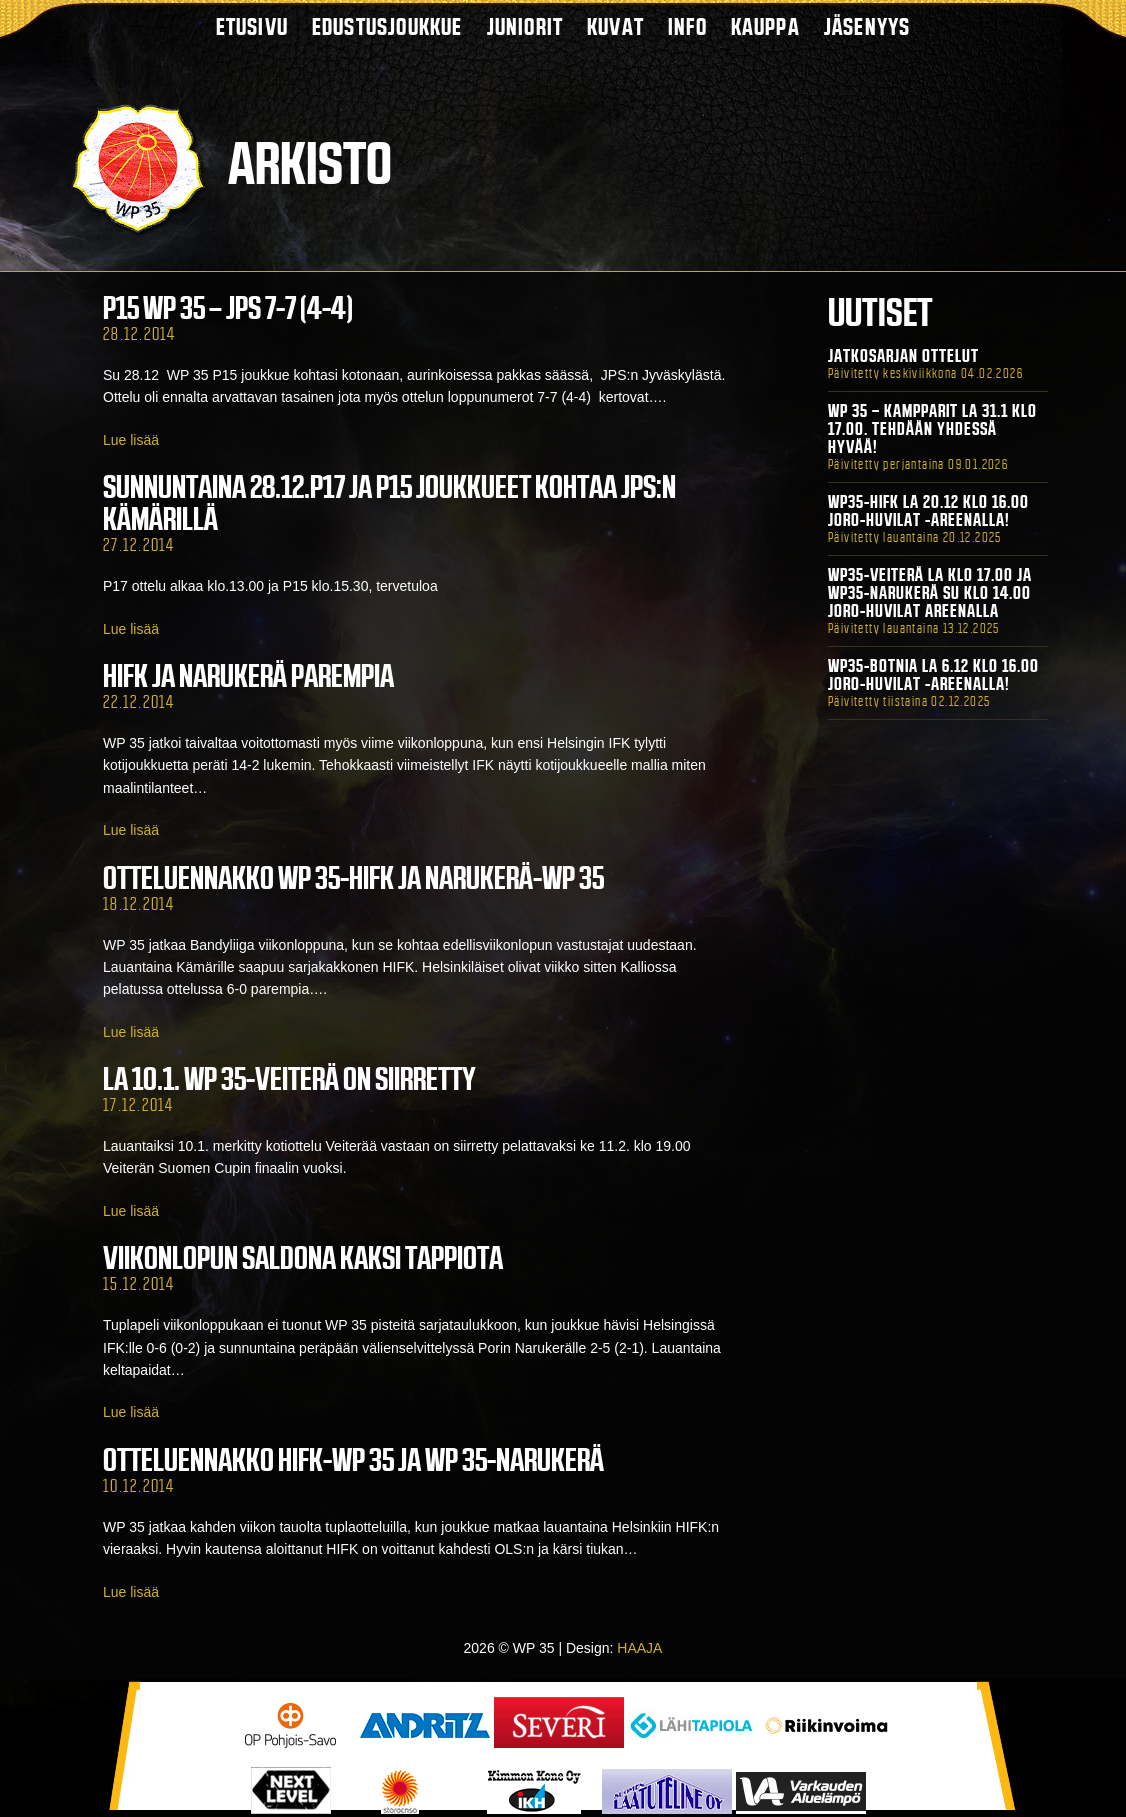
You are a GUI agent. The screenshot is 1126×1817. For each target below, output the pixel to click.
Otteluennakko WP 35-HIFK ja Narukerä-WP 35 (353, 878)
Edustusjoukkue (387, 26)
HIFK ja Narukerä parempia (248, 676)
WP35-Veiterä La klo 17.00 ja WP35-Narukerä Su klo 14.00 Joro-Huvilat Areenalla (930, 593)
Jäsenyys (867, 26)
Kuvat (615, 26)
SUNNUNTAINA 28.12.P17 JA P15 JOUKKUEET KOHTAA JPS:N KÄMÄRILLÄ (389, 503)
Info (687, 26)
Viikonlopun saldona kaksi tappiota (303, 1258)
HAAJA (639, 1648)
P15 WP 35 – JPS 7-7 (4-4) (228, 308)
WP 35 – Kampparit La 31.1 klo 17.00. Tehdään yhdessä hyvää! (932, 429)
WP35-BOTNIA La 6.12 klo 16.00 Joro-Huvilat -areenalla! (933, 675)
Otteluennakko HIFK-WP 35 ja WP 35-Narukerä (353, 1460)
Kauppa (765, 26)
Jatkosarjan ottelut (903, 356)
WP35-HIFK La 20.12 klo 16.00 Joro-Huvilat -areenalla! (928, 511)
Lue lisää (131, 440)
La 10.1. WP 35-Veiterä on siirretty (289, 1079)
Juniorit (525, 26)
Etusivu (252, 26)
